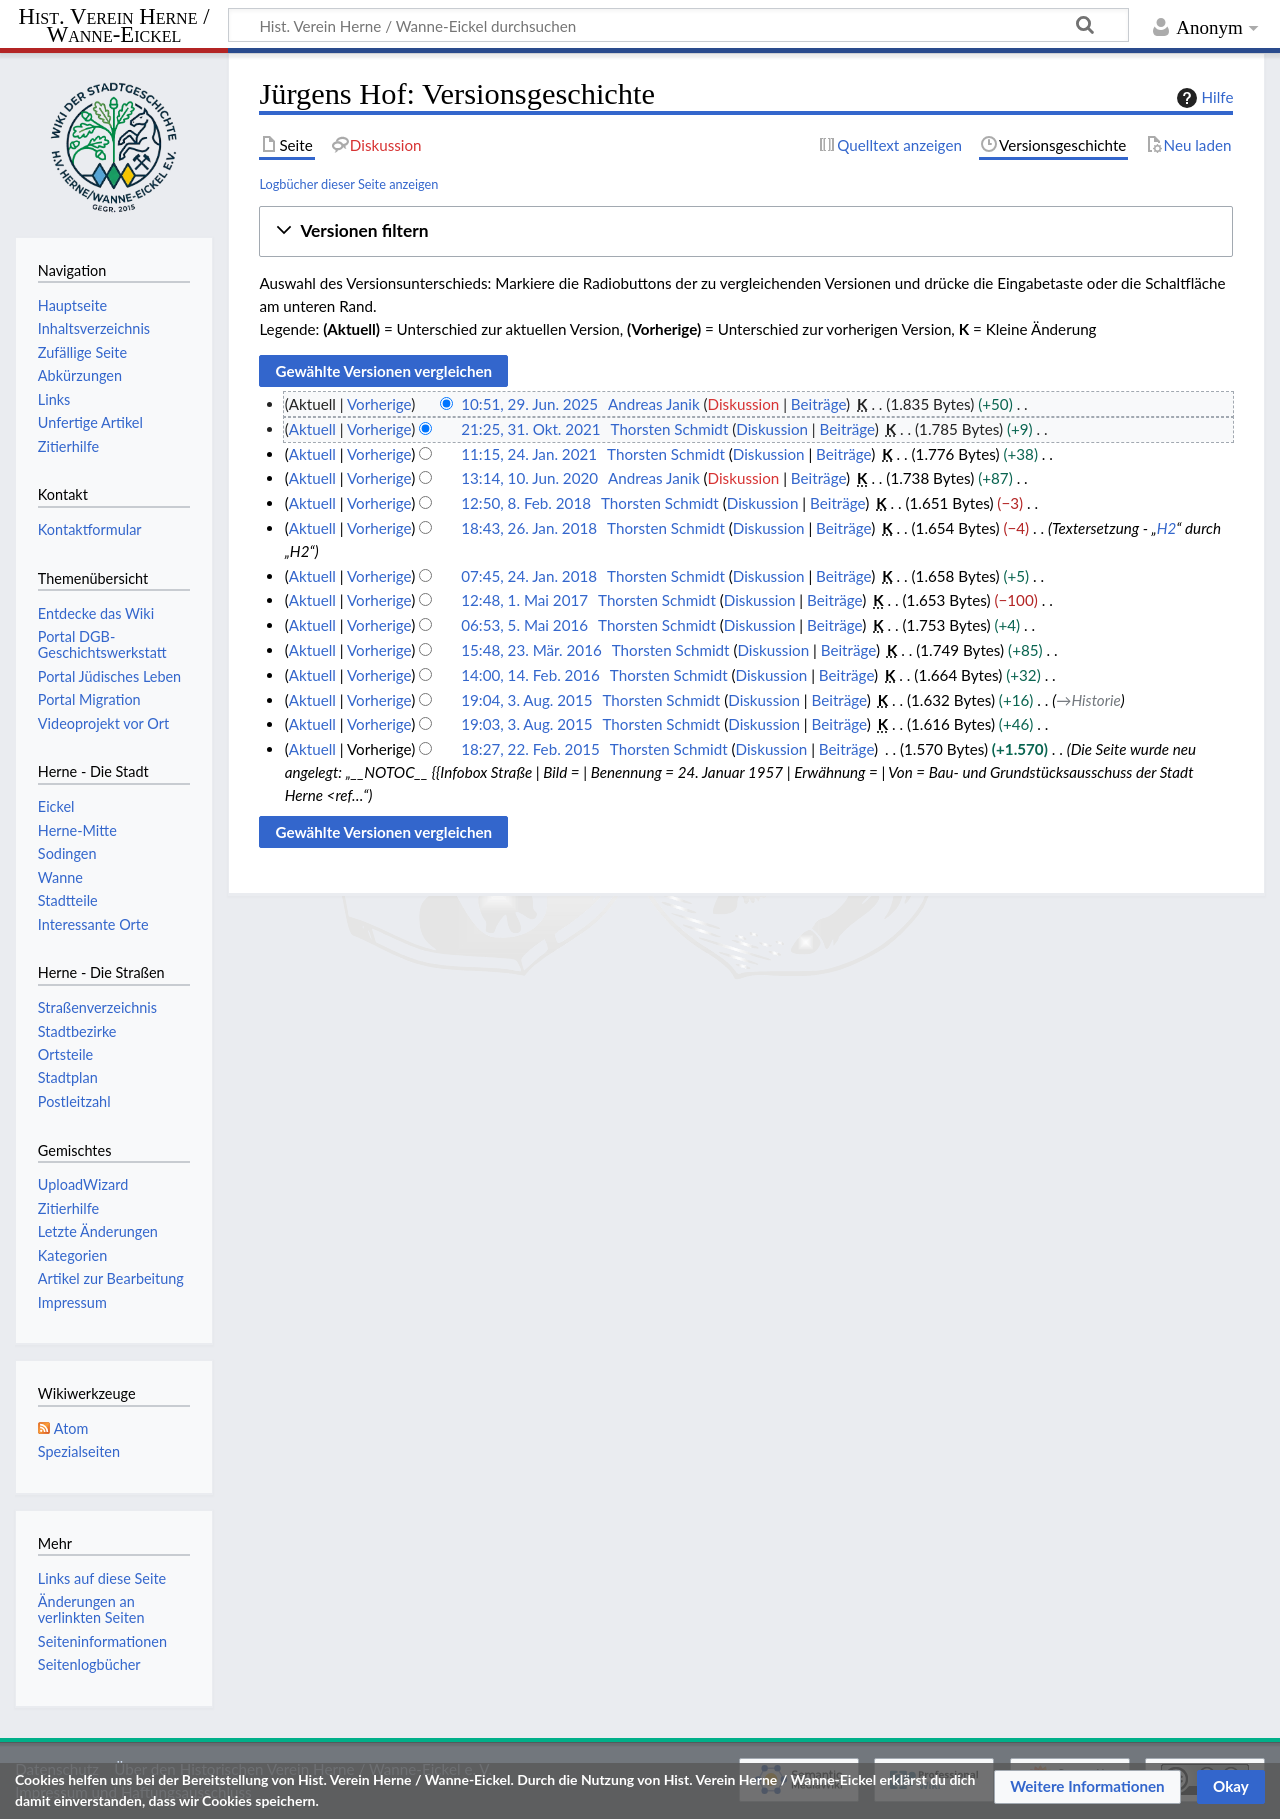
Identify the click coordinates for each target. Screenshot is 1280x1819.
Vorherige (379, 404)
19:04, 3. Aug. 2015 (526, 700)
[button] (746, 231)
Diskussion (744, 404)
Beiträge (818, 404)
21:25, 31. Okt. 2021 (530, 429)
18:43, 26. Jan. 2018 (529, 528)
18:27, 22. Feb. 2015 (530, 749)
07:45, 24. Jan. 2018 (529, 576)
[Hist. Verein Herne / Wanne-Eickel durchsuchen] (678, 25)
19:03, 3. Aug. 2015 (526, 724)
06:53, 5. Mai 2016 (524, 625)
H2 (1167, 528)
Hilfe (1203, 98)
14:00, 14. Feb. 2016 (530, 675)
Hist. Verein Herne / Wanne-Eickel (114, 26)
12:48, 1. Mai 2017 (524, 600)
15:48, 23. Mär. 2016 (531, 650)
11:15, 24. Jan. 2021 (529, 454)
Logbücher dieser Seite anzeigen (348, 184)
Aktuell (312, 429)
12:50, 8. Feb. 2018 (526, 503)
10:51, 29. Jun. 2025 (529, 404)
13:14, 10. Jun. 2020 (529, 478)
